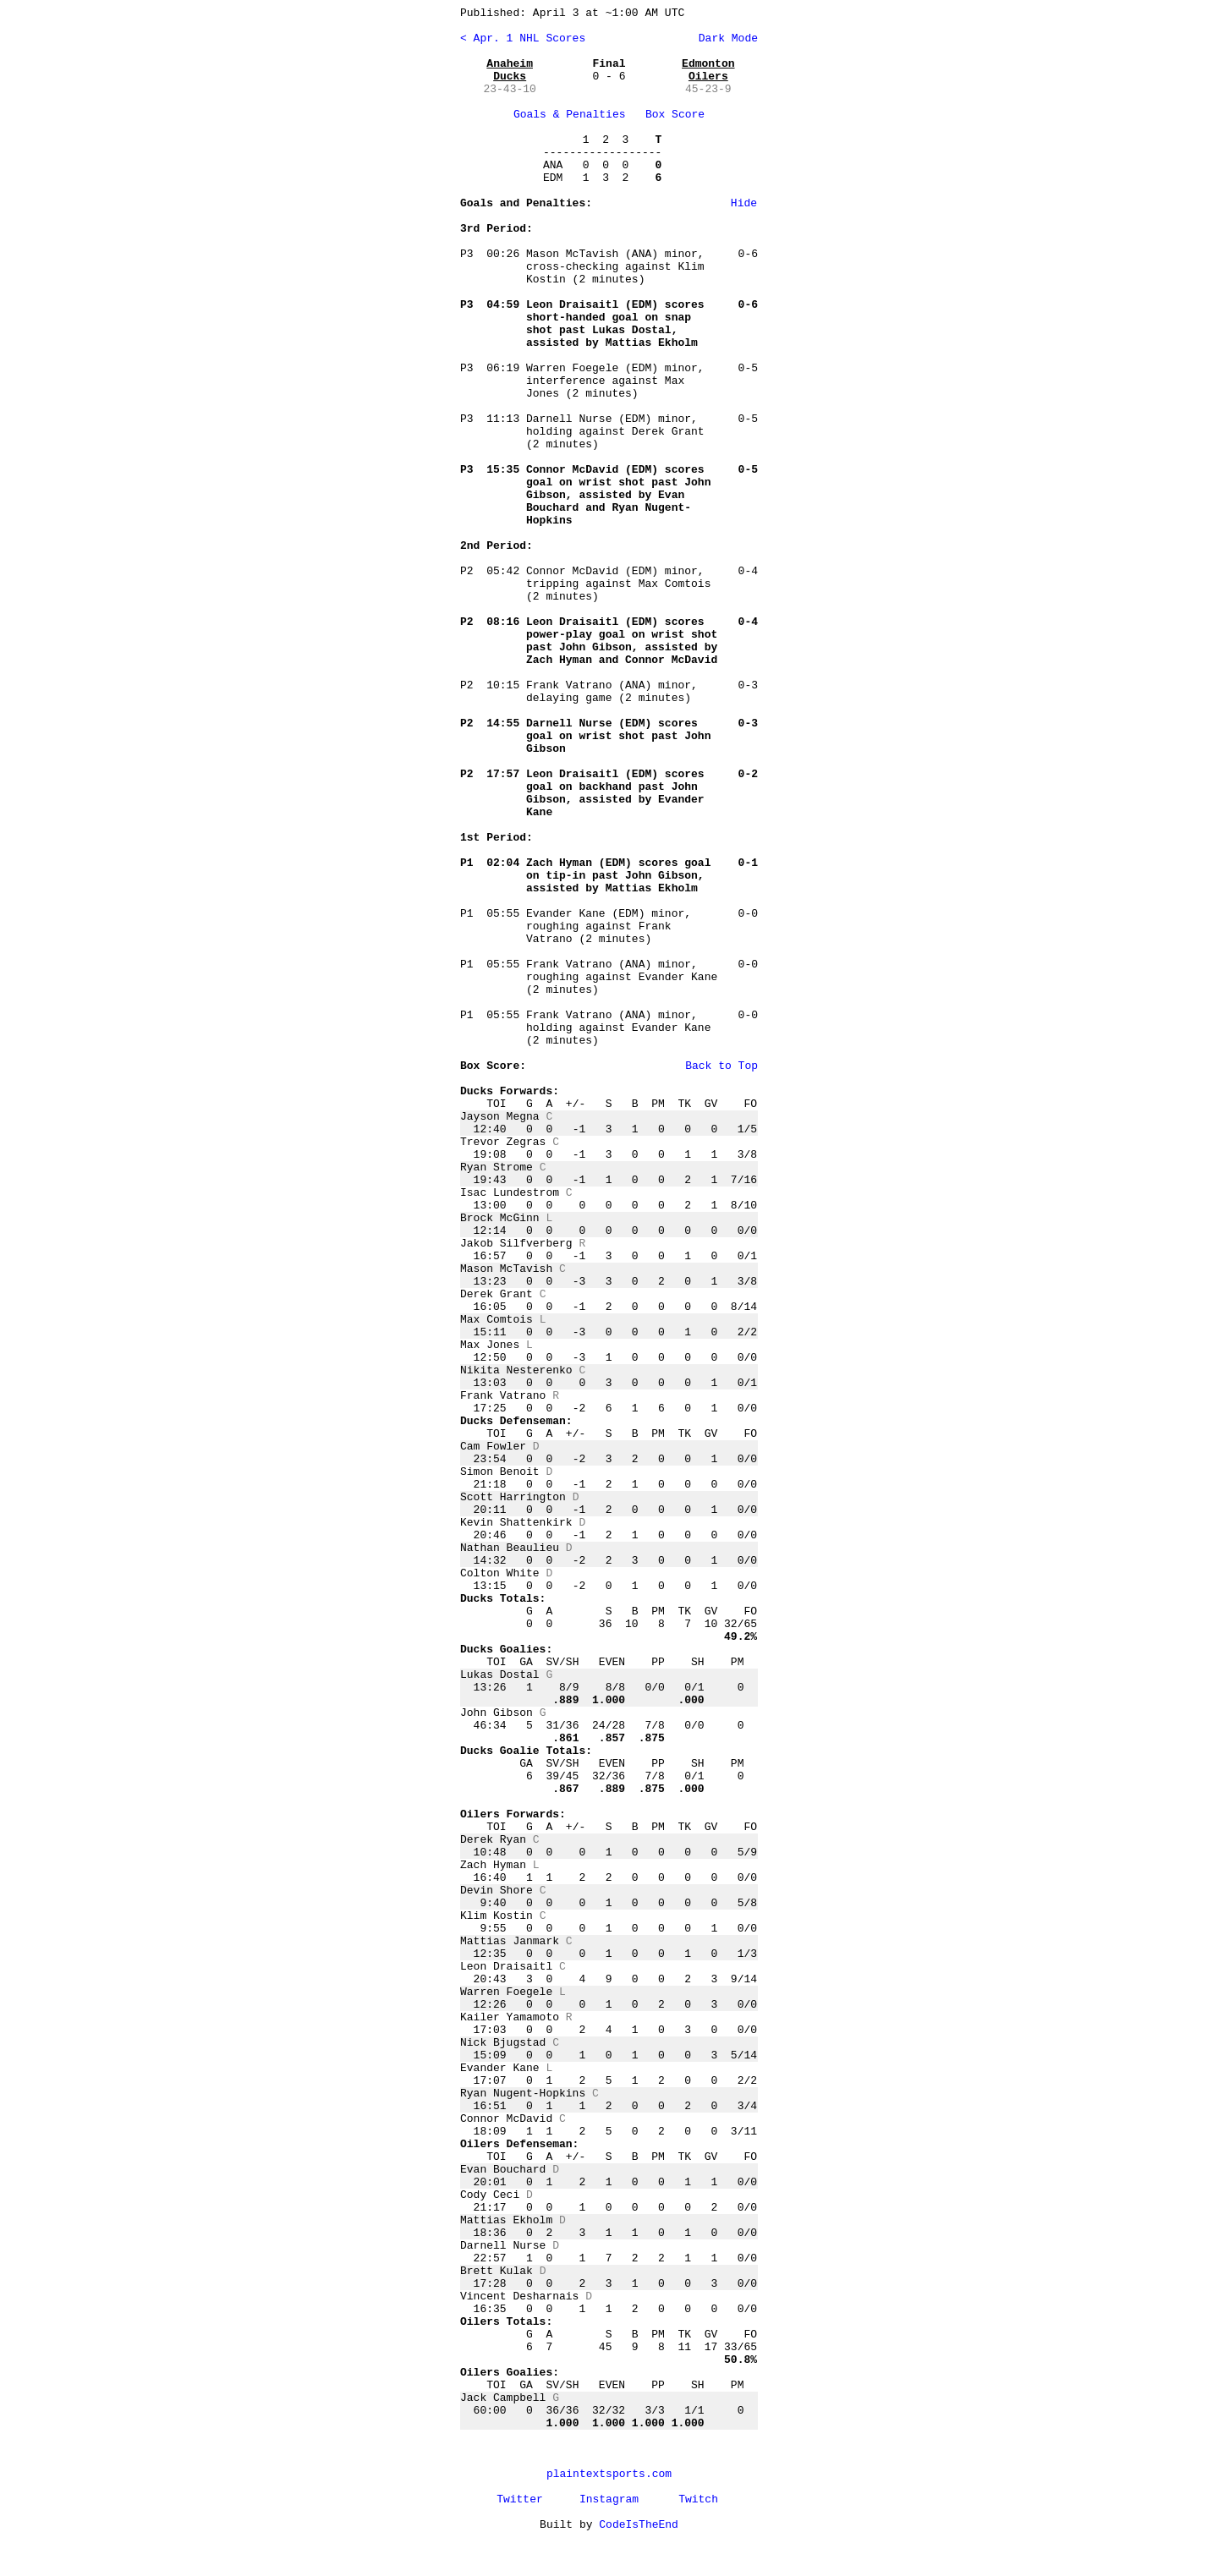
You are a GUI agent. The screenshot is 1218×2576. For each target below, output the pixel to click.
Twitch (698, 2499)
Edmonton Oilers (708, 70)
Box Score (675, 114)
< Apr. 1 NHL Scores (522, 38)
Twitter (520, 2499)
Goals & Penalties (569, 114)
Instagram (609, 2499)
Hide (744, 203)
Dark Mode (725, 38)
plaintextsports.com (609, 2474)
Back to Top (721, 1066)
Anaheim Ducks (509, 70)
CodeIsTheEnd (638, 2524)
